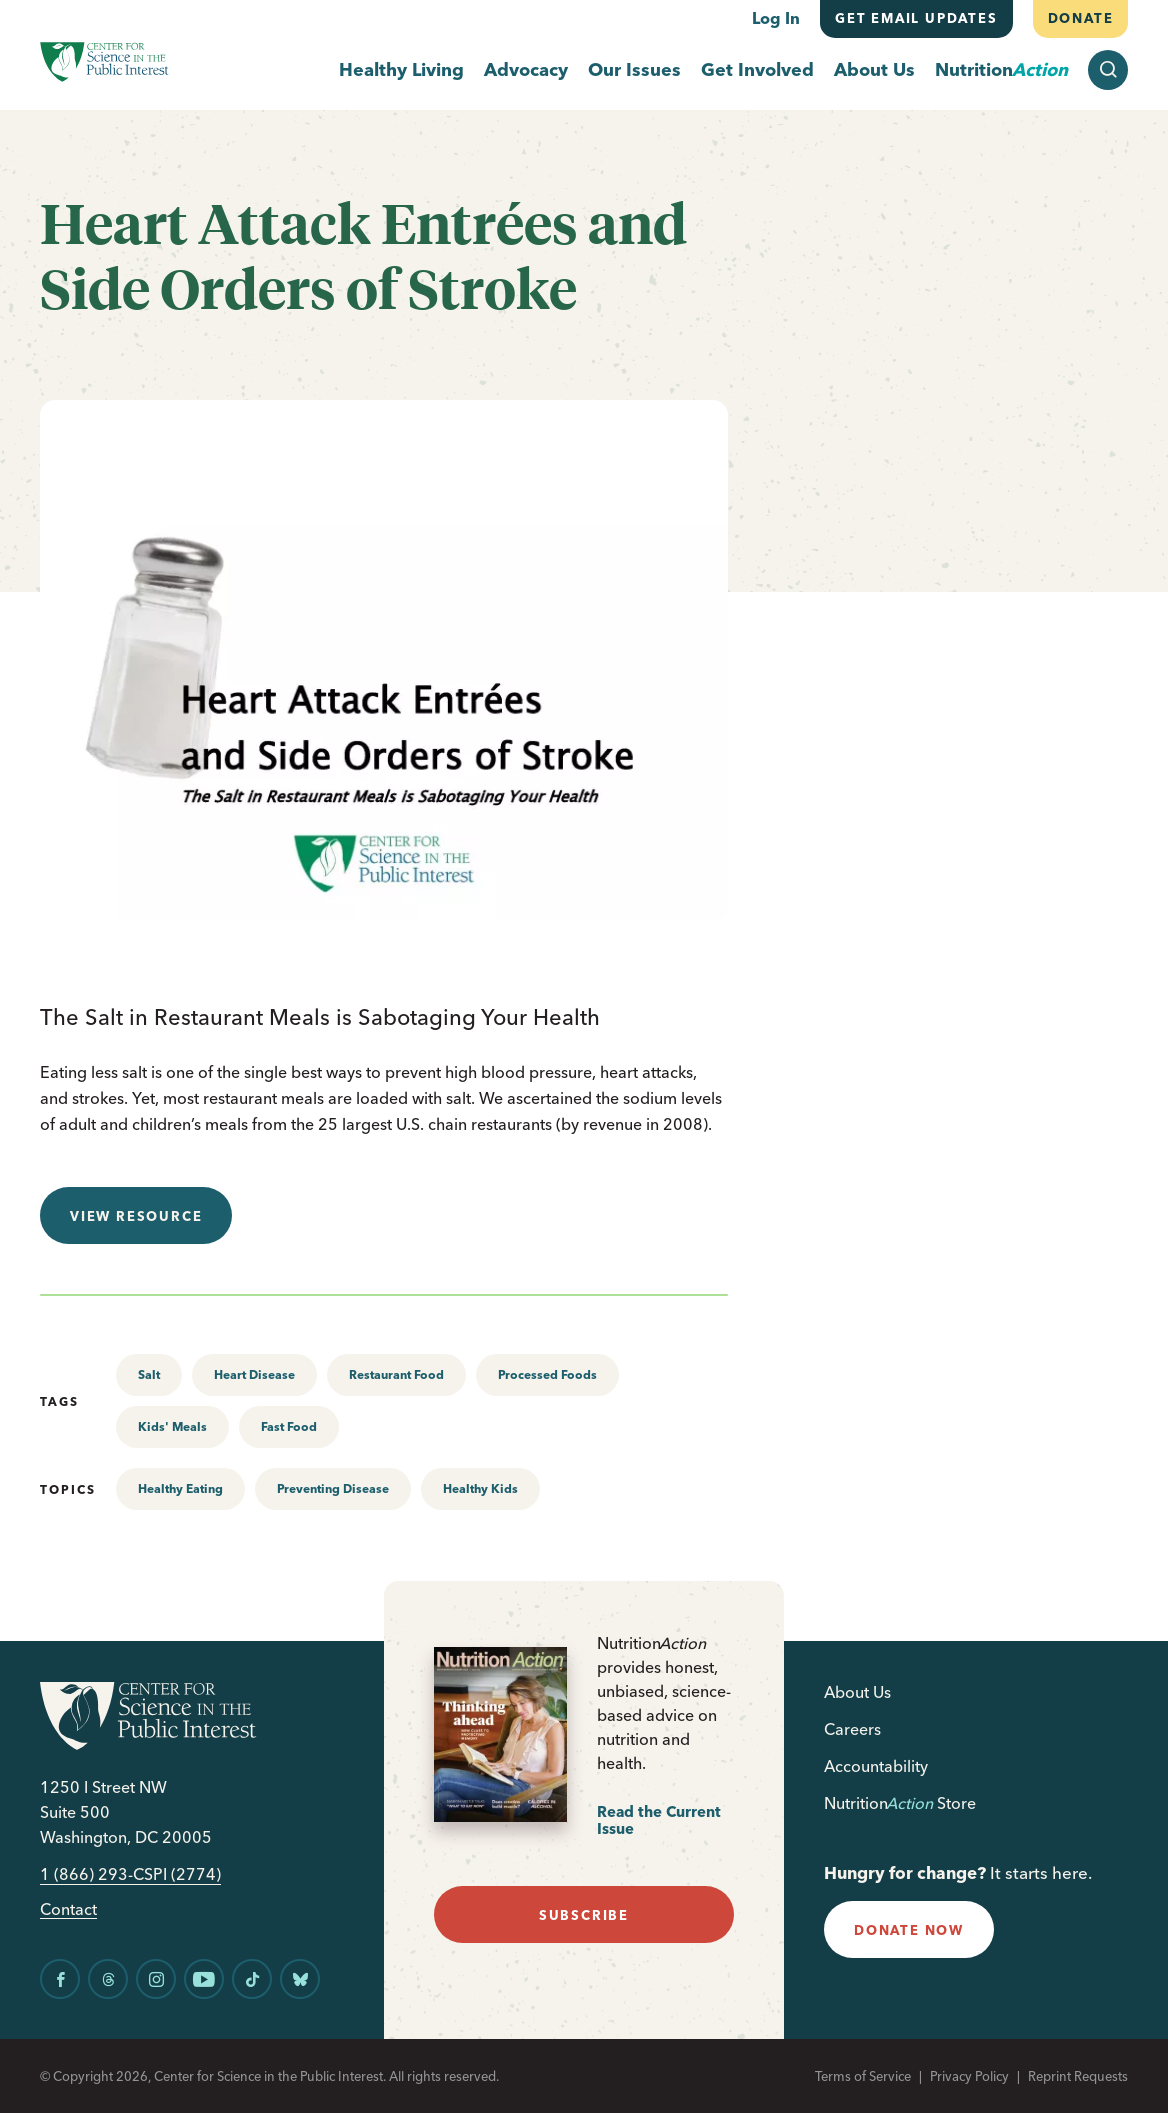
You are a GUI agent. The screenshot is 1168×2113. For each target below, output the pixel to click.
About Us (874, 70)
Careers (852, 1729)
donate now (909, 1930)
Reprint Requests (1078, 2076)
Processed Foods (547, 1374)
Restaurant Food (396, 1374)
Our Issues (634, 70)
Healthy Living (401, 70)
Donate (1080, 18)
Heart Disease (254, 1374)
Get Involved (757, 70)
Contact (68, 1909)
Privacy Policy (969, 2076)
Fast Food (289, 1426)
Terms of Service (863, 2076)
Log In (776, 18)
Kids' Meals (172, 1426)
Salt (149, 1374)
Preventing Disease (333, 1488)
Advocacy (526, 70)
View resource (136, 1216)
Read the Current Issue (659, 1820)
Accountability (876, 1766)
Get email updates (916, 18)
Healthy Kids (480, 1488)
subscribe (584, 1915)
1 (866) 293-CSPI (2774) (130, 1874)
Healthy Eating (180, 1488)
